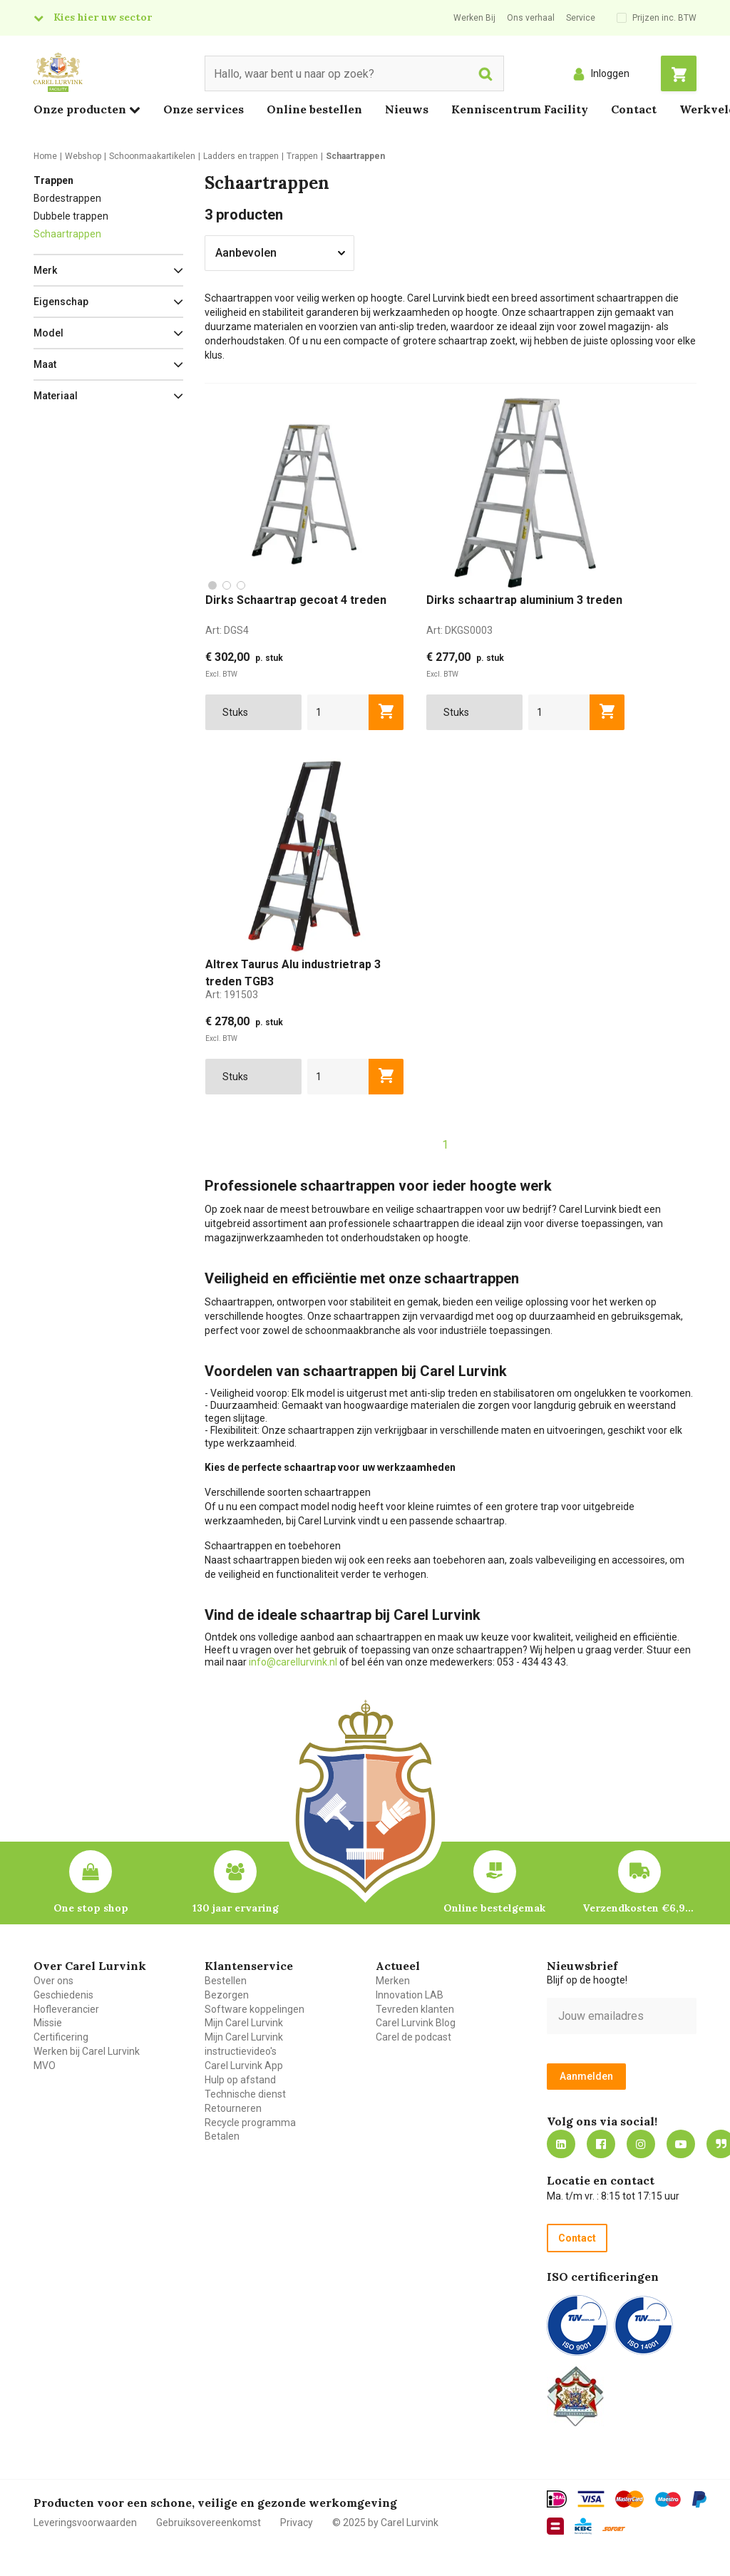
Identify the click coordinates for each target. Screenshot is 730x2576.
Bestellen (226, 1980)
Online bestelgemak (494, 1908)
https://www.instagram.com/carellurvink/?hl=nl (641, 2144)
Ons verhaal (531, 18)
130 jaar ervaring (235, 1908)
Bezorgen (227, 1995)
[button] (108, 270)
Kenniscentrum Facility (519, 109)
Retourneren (233, 2108)
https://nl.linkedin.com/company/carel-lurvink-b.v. (561, 2144)
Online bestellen (314, 109)
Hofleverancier (66, 2009)
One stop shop (90, 1908)
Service (580, 18)
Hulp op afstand (240, 2079)
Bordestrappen (67, 198)
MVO (45, 2065)
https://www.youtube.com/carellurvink (681, 2144)
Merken (393, 1980)
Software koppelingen (254, 2009)
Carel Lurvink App (244, 2065)
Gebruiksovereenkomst (208, 2522)
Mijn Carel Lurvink (244, 2022)
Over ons (53, 1980)
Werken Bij (474, 18)
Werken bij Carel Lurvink (87, 2051)
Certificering (61, 2037)
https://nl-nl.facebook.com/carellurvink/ (601, 2144)
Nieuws (406, 109)
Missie (48, 2022)
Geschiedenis (63, 1995)
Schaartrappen (67, 234)
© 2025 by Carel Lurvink (385, 2522)
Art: (227, 630)
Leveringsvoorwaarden (85, 2522)
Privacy (296, 2522)
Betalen (222, 2136)
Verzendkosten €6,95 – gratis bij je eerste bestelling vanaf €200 (639, 1908)
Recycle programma (250, 2122)
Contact (634, 109)
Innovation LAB (409, 1995)
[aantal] (338, 712)
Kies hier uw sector (102, 17)
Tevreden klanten (415, 2009)
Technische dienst (245, 2094)
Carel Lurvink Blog (416, 2022)
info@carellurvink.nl (293, 1662)
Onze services (203, 109)
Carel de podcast (413, 2037)
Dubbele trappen (71, 216)
